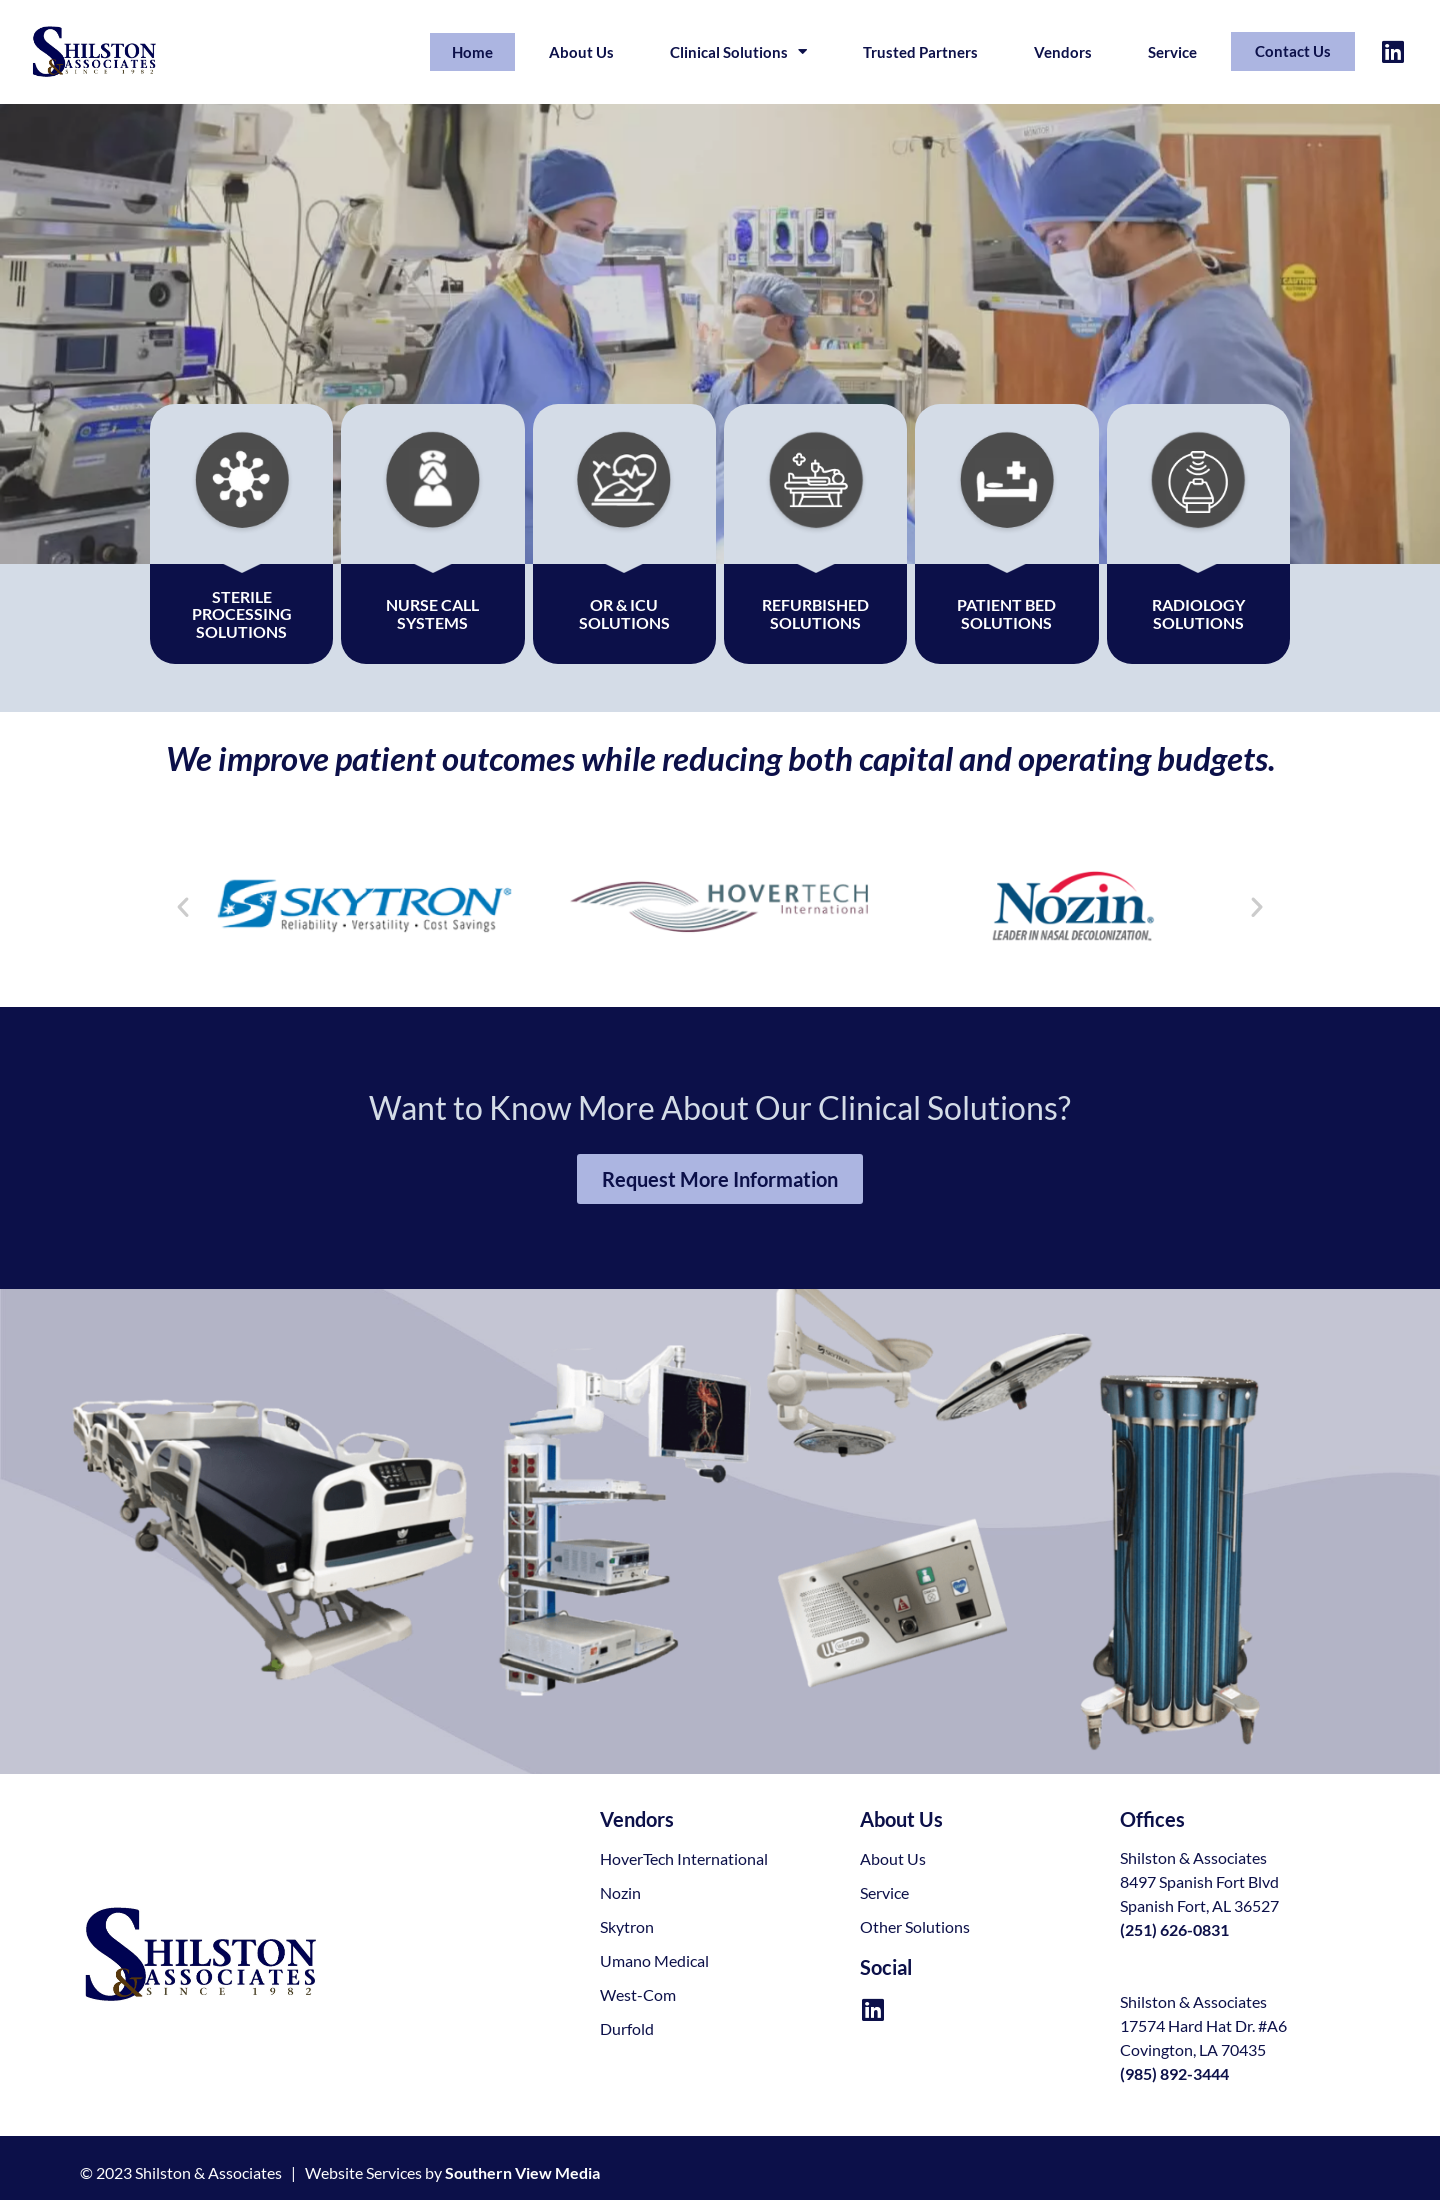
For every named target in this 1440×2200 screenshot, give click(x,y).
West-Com (638, 1994)
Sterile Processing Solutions (242, 614)
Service (1172, 52)
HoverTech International (684, 1858)
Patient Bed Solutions (1006, 613)
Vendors (1063, 52)
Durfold (627, 2028)
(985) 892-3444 (1174, 2073)
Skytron (627, 1926)
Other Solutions (915, 1926)
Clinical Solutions (738, 51)
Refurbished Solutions (815, 613)
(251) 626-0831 (1174, 1929)
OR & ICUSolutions (624, 613)
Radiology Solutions (1198, 613)
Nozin (620, 1892)
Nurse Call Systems (432, 613)
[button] (183, 907)
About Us (581, 52)
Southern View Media (522, 2172)
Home (472, 52)
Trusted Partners (920, 52)
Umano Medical (654, 1960)
